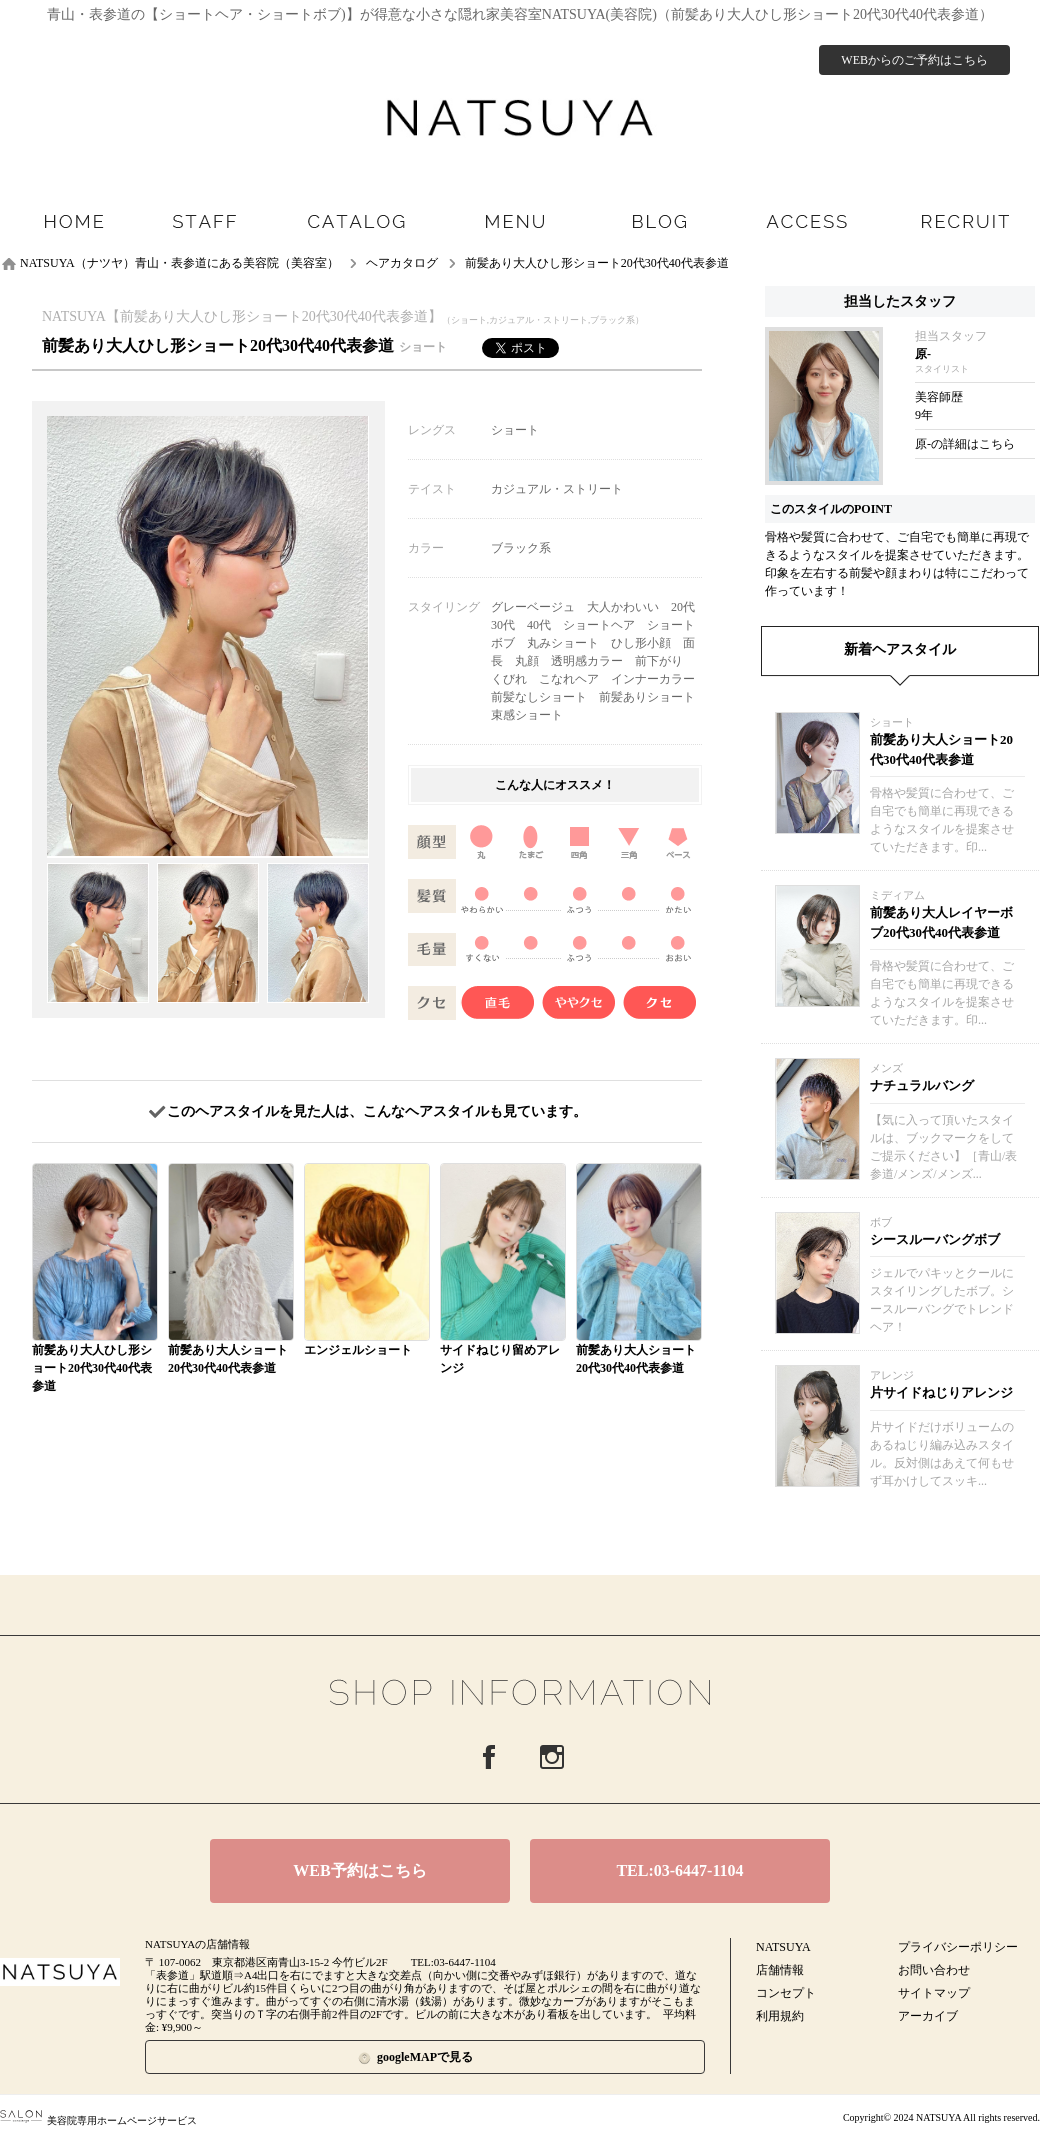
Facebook (489, 1757)
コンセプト (786, 1993)
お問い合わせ (934, 1970)
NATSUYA (783, 1947)
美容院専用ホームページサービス (98, 2120)
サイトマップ (934, 1993)
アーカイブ (928, 2016)
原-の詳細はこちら (965, 444)
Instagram (552, 1757)
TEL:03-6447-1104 (679, 1870)
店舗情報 (780, 1970)
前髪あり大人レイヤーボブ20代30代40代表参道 (941, 922)
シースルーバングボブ (935, 1239)
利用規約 (780, 2016)
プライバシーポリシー (958, 1947)
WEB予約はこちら (359, 1870)
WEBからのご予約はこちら (914, 60)
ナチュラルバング (922, 1085)
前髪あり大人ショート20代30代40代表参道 (941, 749)
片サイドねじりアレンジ (941, 1392)
